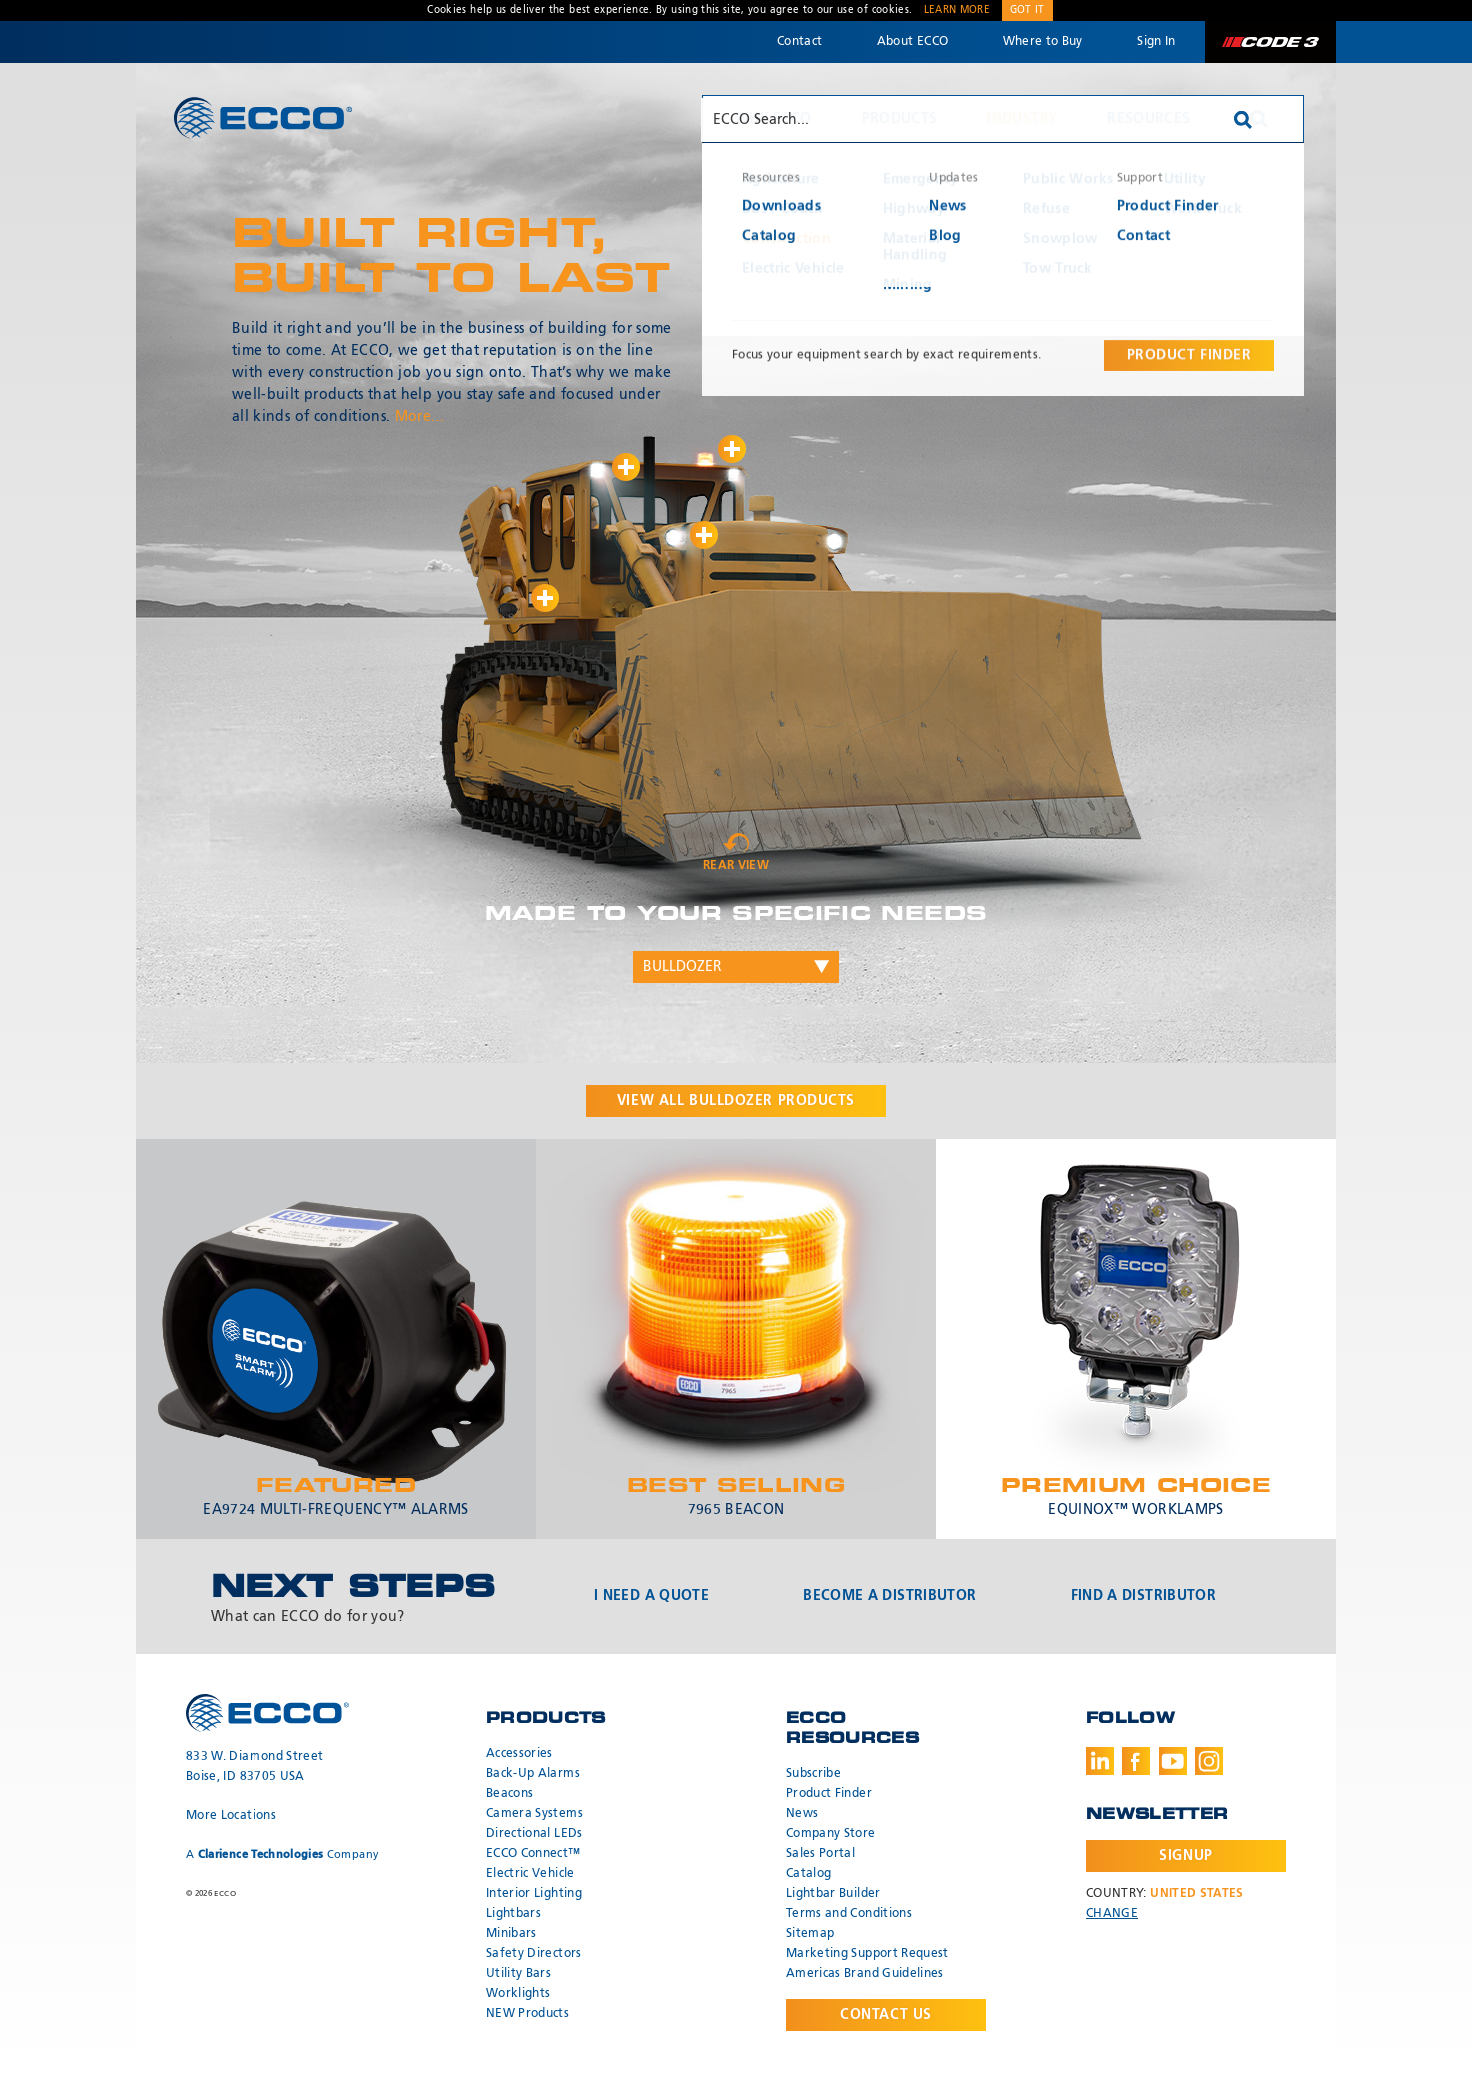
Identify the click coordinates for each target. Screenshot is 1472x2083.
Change (1112, 1914)
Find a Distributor (1143, 1596)
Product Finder (829, 1794)
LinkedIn (1100, 1761)
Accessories (519, 1754)
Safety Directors (534, 1954)
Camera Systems (534, 1814)
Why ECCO (773, 119)
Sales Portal (820, 1854)
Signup (1185, 1856)
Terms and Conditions (849, 1914)
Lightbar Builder (833, 1894)
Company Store (831, 1834)
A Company (282, 1854)
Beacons (509, 1794)
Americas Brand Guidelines (865, 1974)
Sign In (1156, 42)
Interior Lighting (534, 1894)
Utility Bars (518, 1974)
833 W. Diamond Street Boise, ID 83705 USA (254, 1767)
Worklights (518, 1994)
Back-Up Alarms (533, 1774)
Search (1259, 119)
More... (419, 417)
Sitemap (810, 1934)
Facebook (1136, 1761)
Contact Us (886, 2015)
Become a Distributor (889, 1596)
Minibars (511, 1934)
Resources (1148, 119)
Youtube (1173, 1761)
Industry (1022, 119)
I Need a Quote (651, 1596)
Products (900, 119)
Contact (799, 42)
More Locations (231, 1816)
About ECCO (913, 42)
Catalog (808, 1874)
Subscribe (813, 1774)
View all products (736, 1101)
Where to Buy (1043, 42)
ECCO (263, 117)
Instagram (1209, 1761)
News (802, 1814)
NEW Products (527, 2014)
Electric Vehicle (530, 1874)
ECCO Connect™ (533, 1854)
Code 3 (1270, 42)
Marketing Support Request (867, 1954)
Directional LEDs (534, 1834)
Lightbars (513, 1914)
